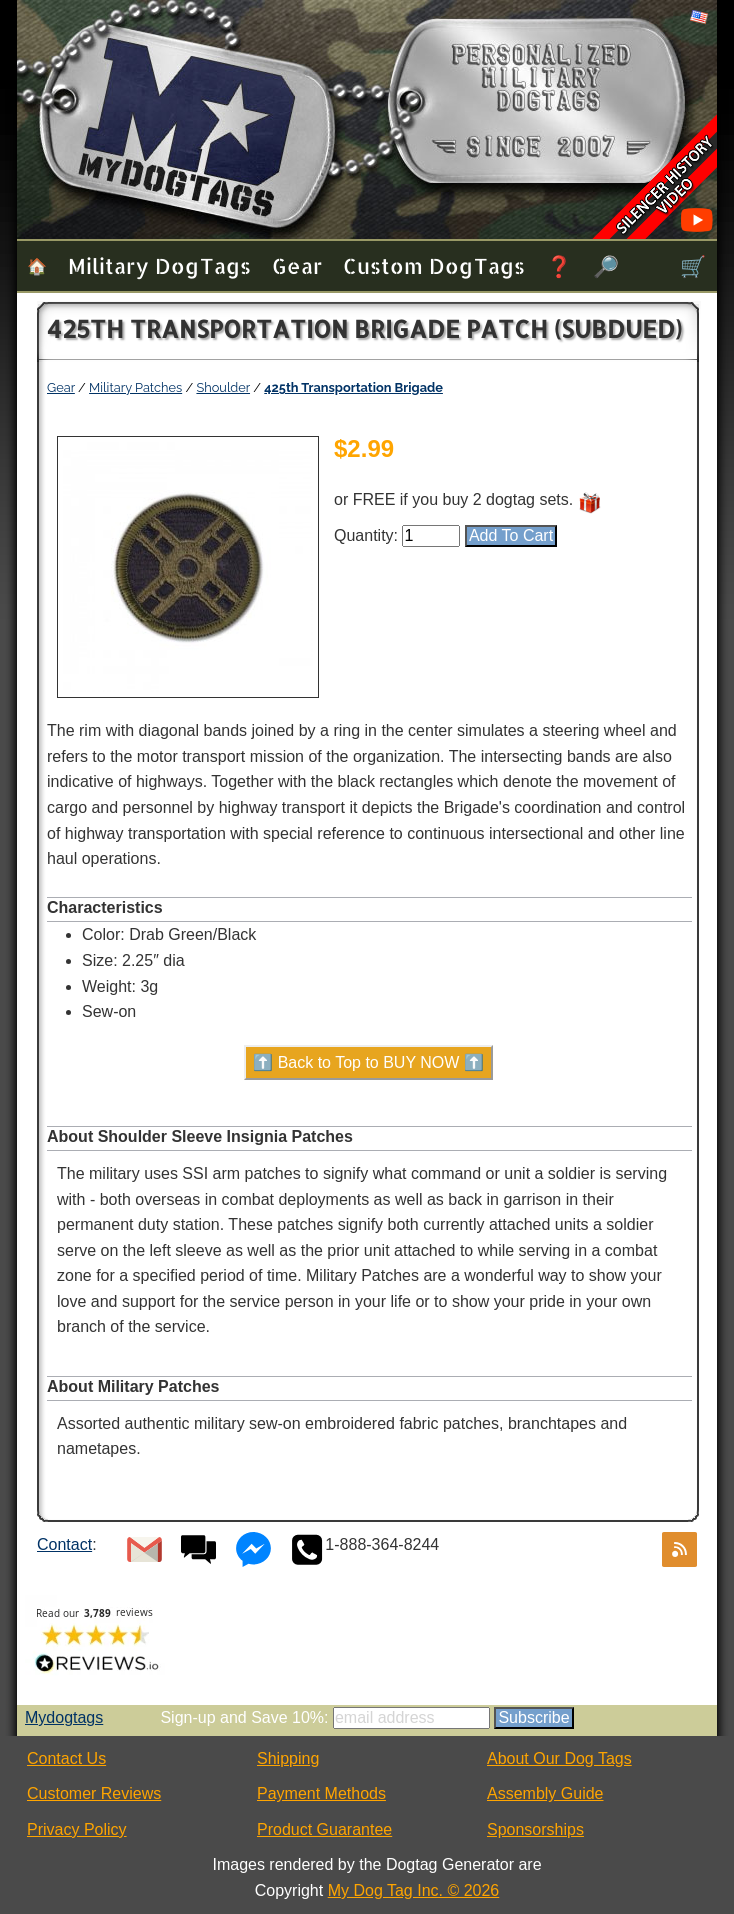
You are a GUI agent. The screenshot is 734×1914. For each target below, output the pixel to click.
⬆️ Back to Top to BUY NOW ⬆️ (368, 1062)
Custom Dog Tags (434, 265)
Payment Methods (321, 1793)
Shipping (288, 1758)
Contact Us (66, 1758)
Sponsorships (535, 1829)
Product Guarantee (324, 1829)
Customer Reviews (94, 1793)
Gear (297, 265)
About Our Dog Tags (559, 1758)
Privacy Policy (77, 1829)
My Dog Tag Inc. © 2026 (414, 1890)
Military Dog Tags (159, 265)
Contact (64, 1544)
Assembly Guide (545, 1793)
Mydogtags (64, 1717)
